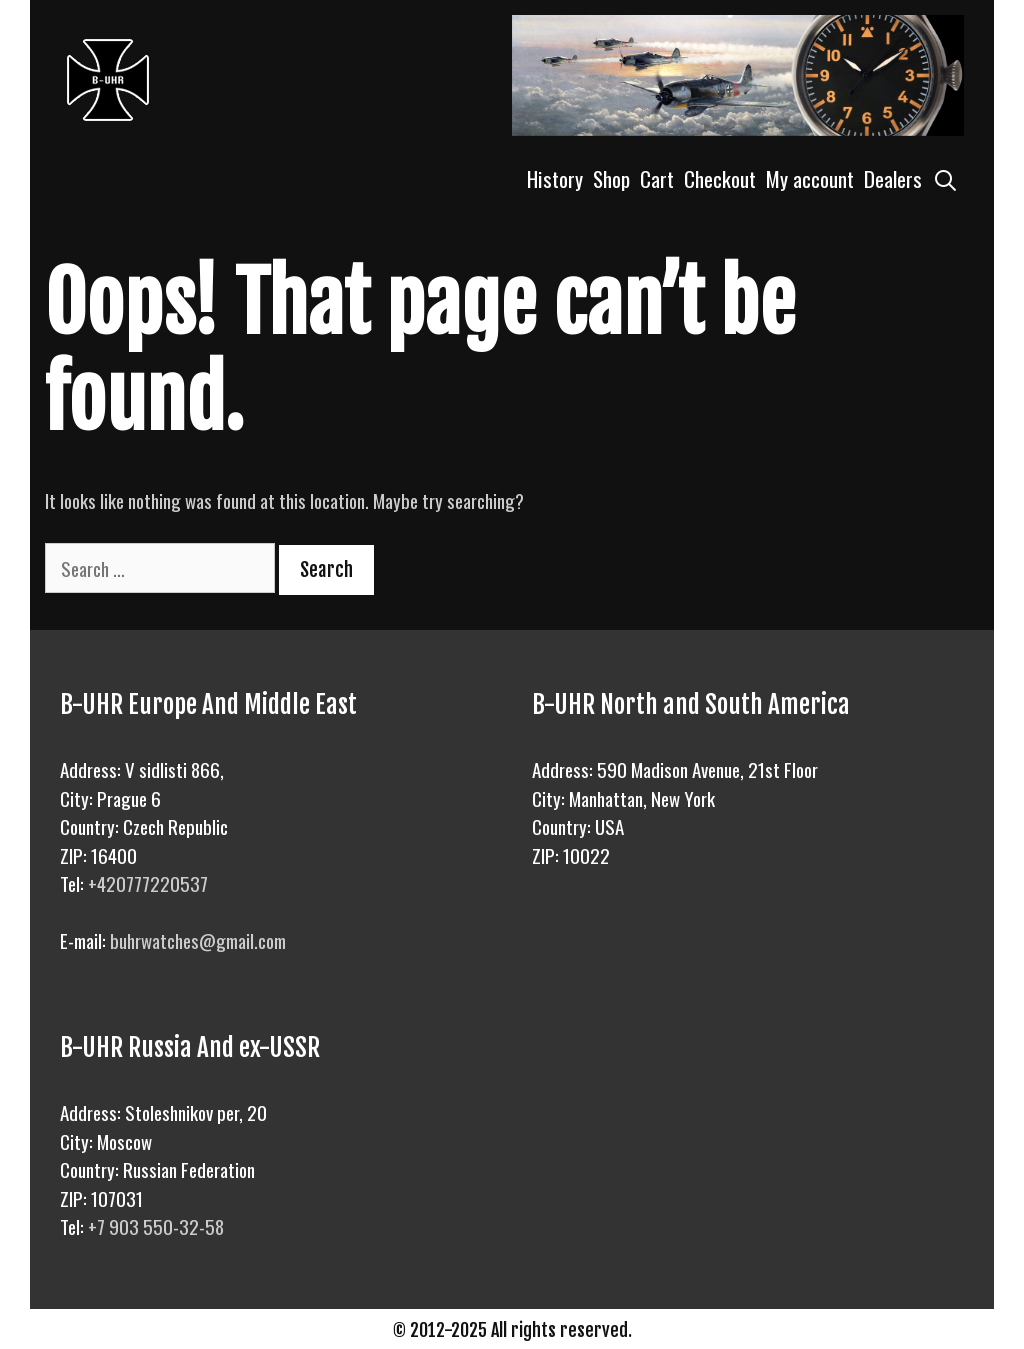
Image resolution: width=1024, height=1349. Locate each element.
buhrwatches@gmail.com (198, 940)
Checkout (720, 178)
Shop (611, 178)
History (555, 178)
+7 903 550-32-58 (156, 1226)
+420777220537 (148, 883)
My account (810, 178)
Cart (657, 178)
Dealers (893, 178)
